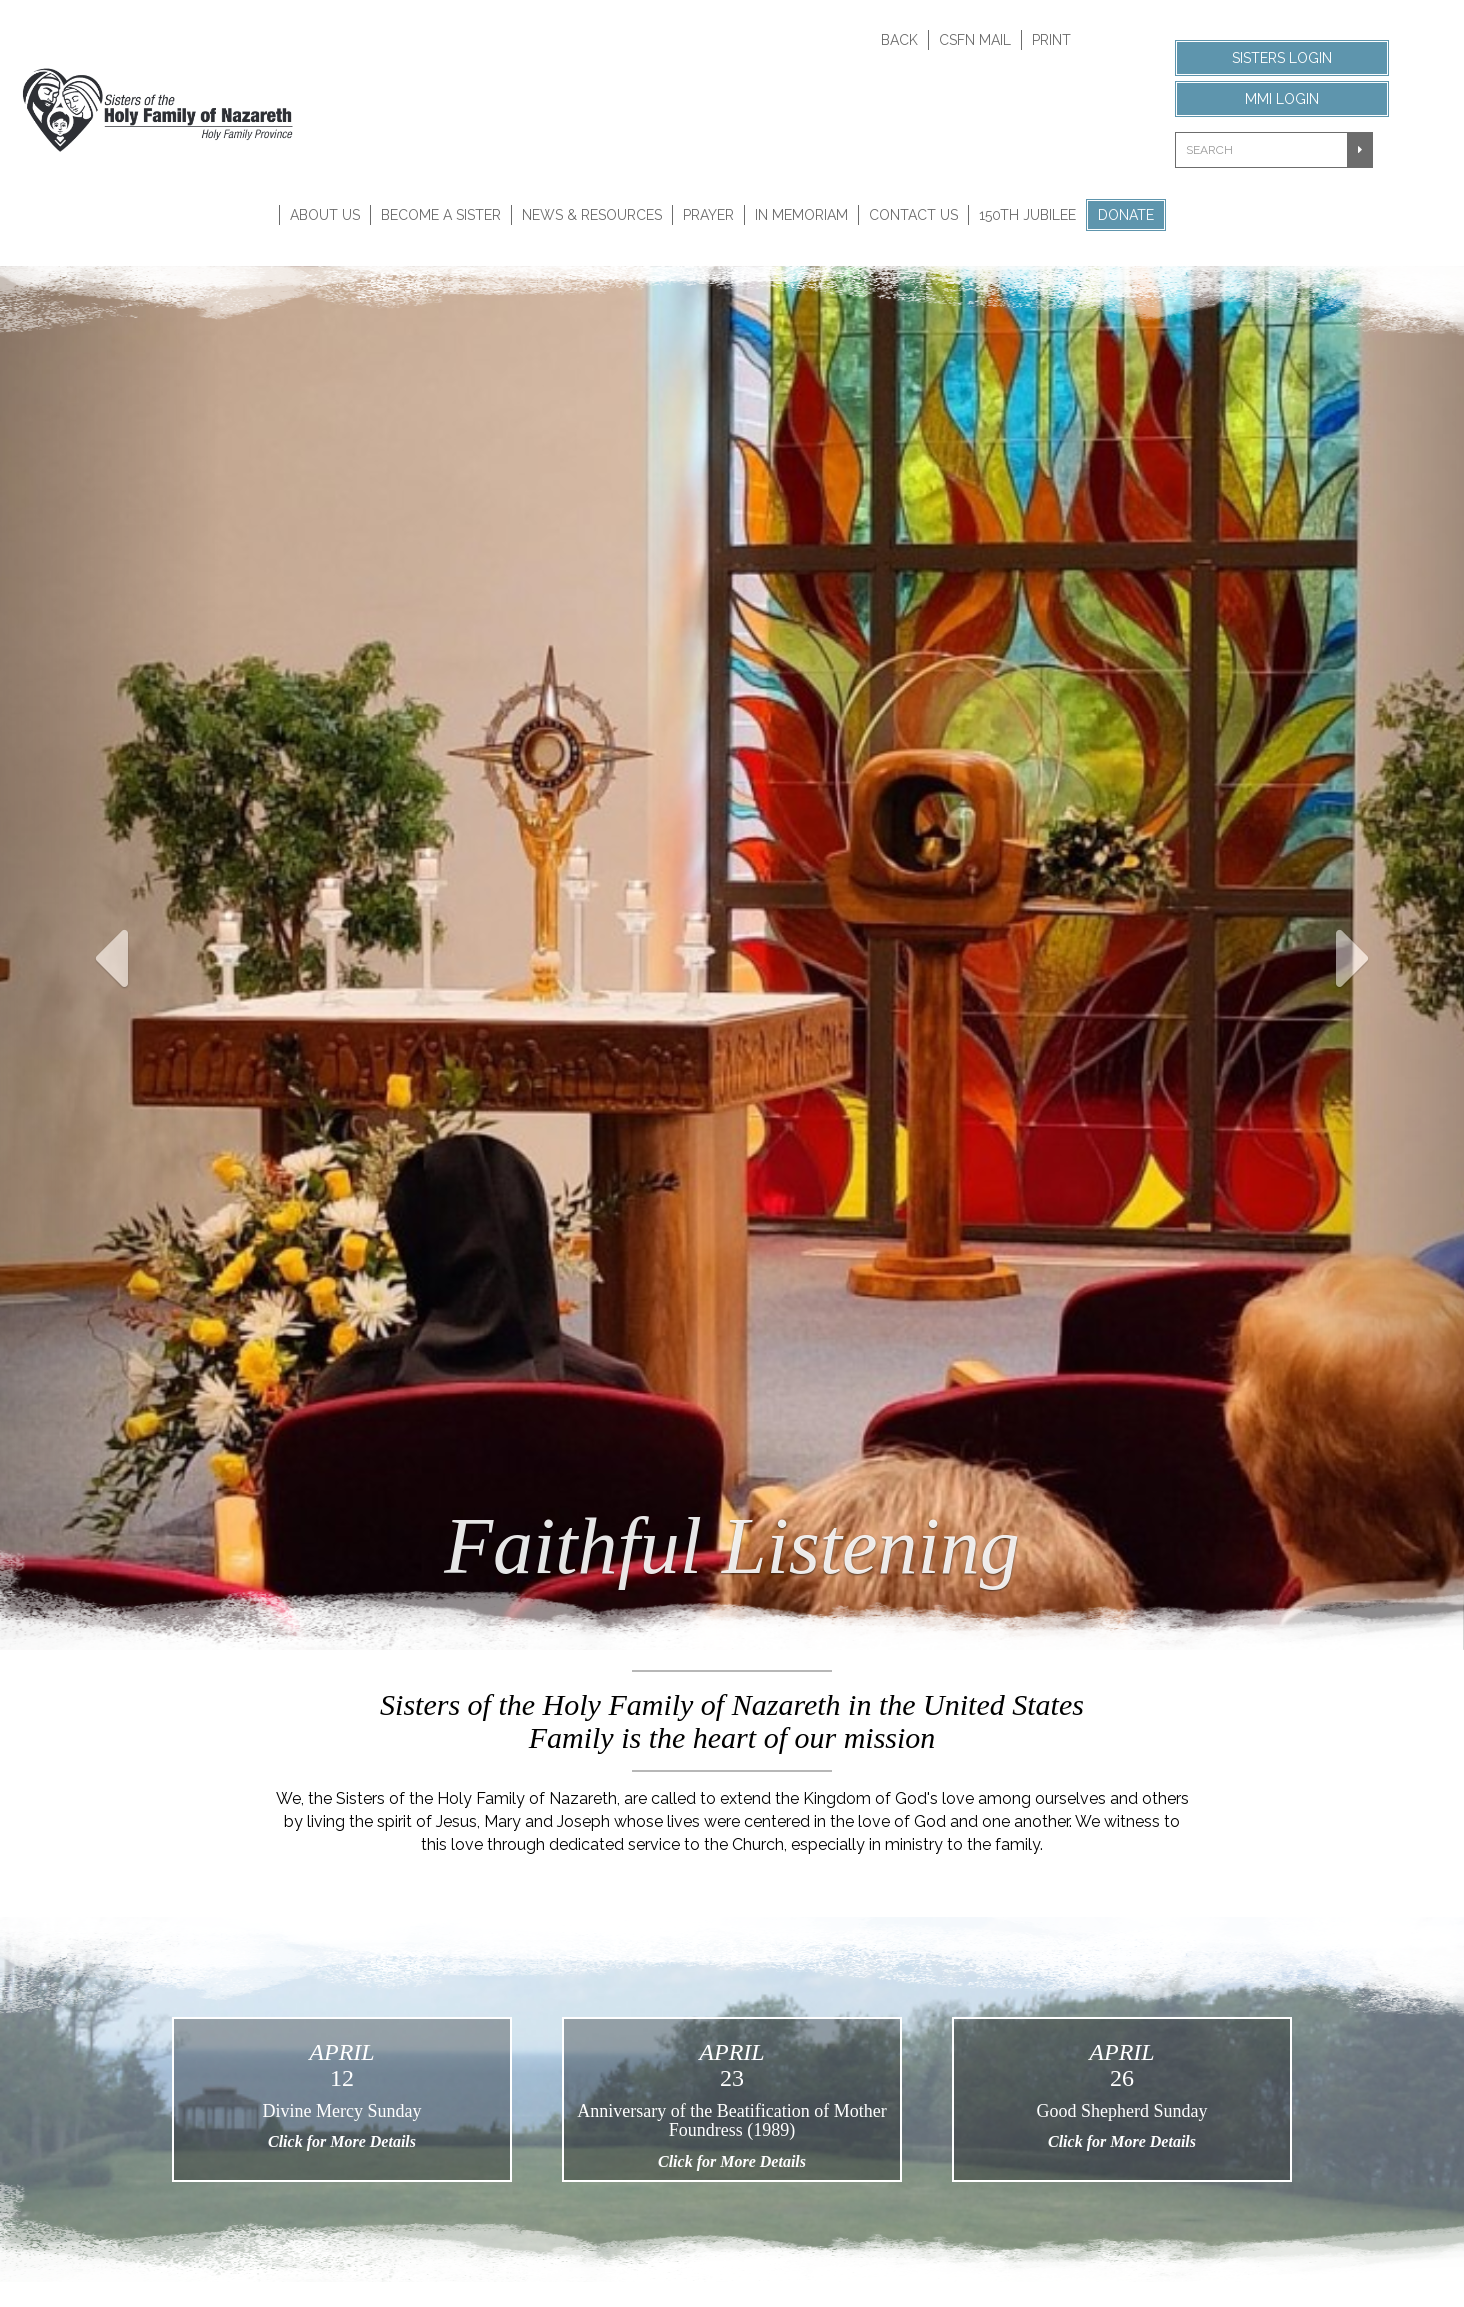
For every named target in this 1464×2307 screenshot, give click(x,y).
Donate (1126, 215)
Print (1051, 40)
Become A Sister (441, 215)
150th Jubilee (1027, 215)
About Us (325, 215)
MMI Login (1282, 99)
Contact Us (913, 215)
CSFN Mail (975, 40)
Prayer (708, 215)
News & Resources (592, 215)
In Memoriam (801, 215)
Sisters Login (1282, 58)
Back (899, 40)
